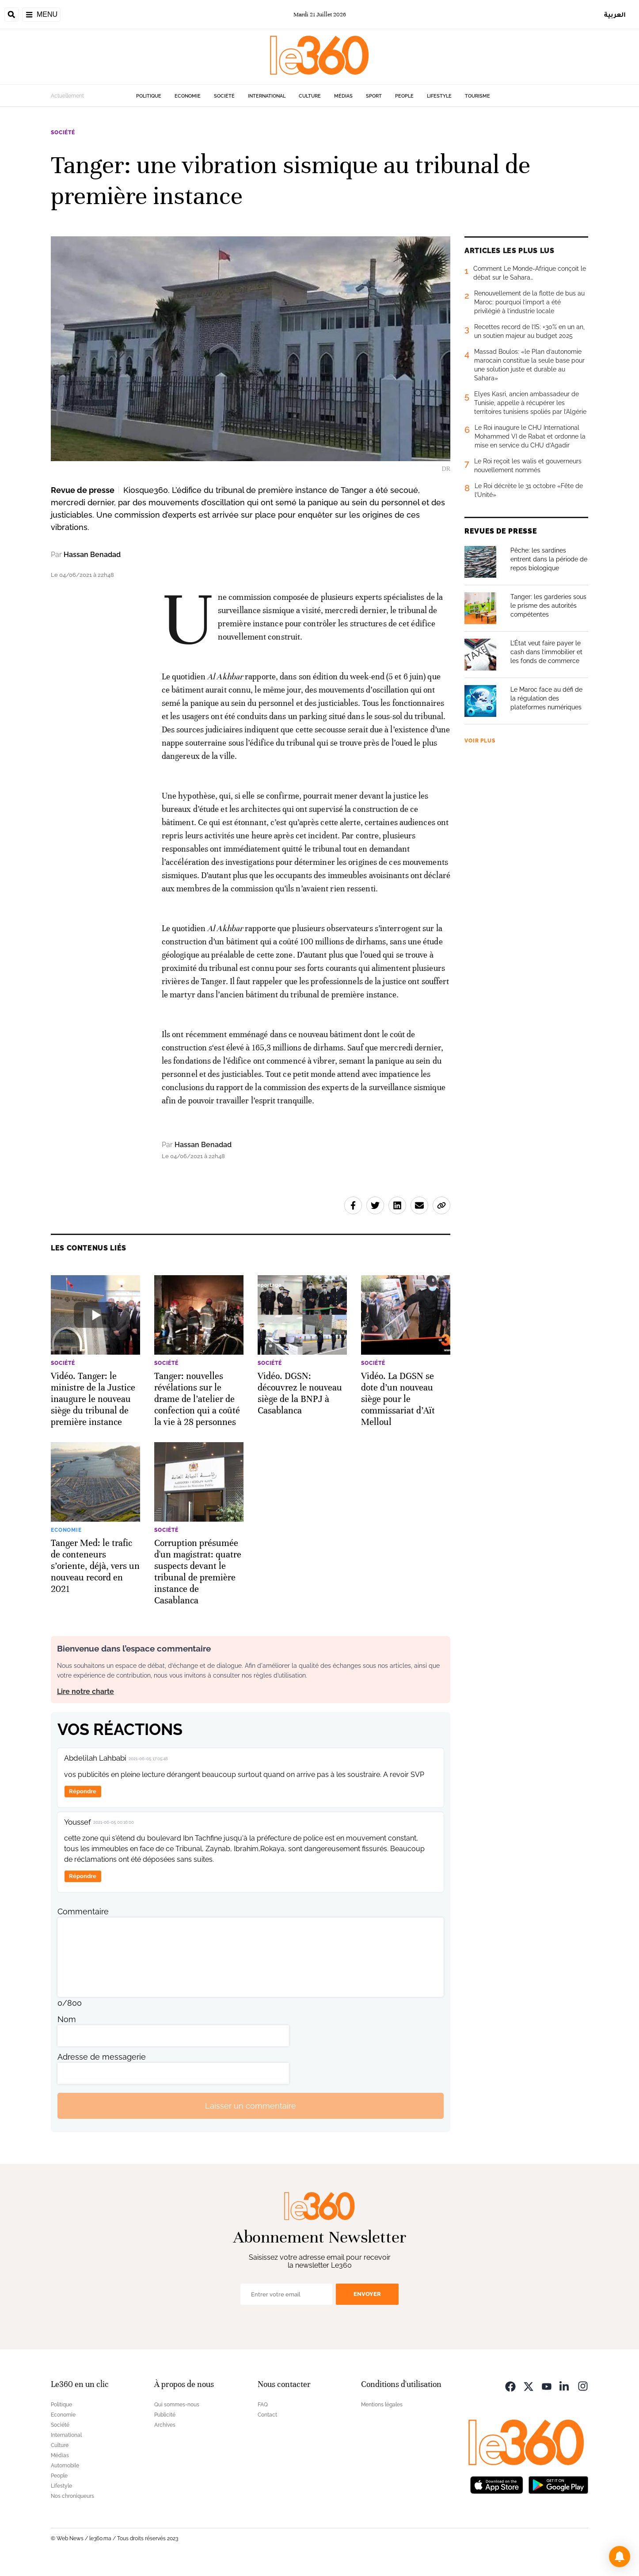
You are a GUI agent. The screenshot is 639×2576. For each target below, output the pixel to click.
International (266, 96)
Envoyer (367, 2294)
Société (224, 96)
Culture (310, 96)
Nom (66, 2019)
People (404, 96)
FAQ (263, 2405)
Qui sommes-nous (176, 2405)
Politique (148, 96)
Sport (374, 96)
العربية (615, 14)
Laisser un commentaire (250, 2105)
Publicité (164, 2415)
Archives (164, 2425)
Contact (267, 2415)
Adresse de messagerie (101, 2056)
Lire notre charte (85, 1691)
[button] (619, 2556)
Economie (188, 96)
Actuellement (67, 96)
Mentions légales (382, 2405)
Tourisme (477, 96)
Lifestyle (439, 96)
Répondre (82, 1791)
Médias (343, 96)
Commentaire (83, 1911)
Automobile (65, 2465)
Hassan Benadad (92, 554)
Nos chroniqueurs (72, 2496)
